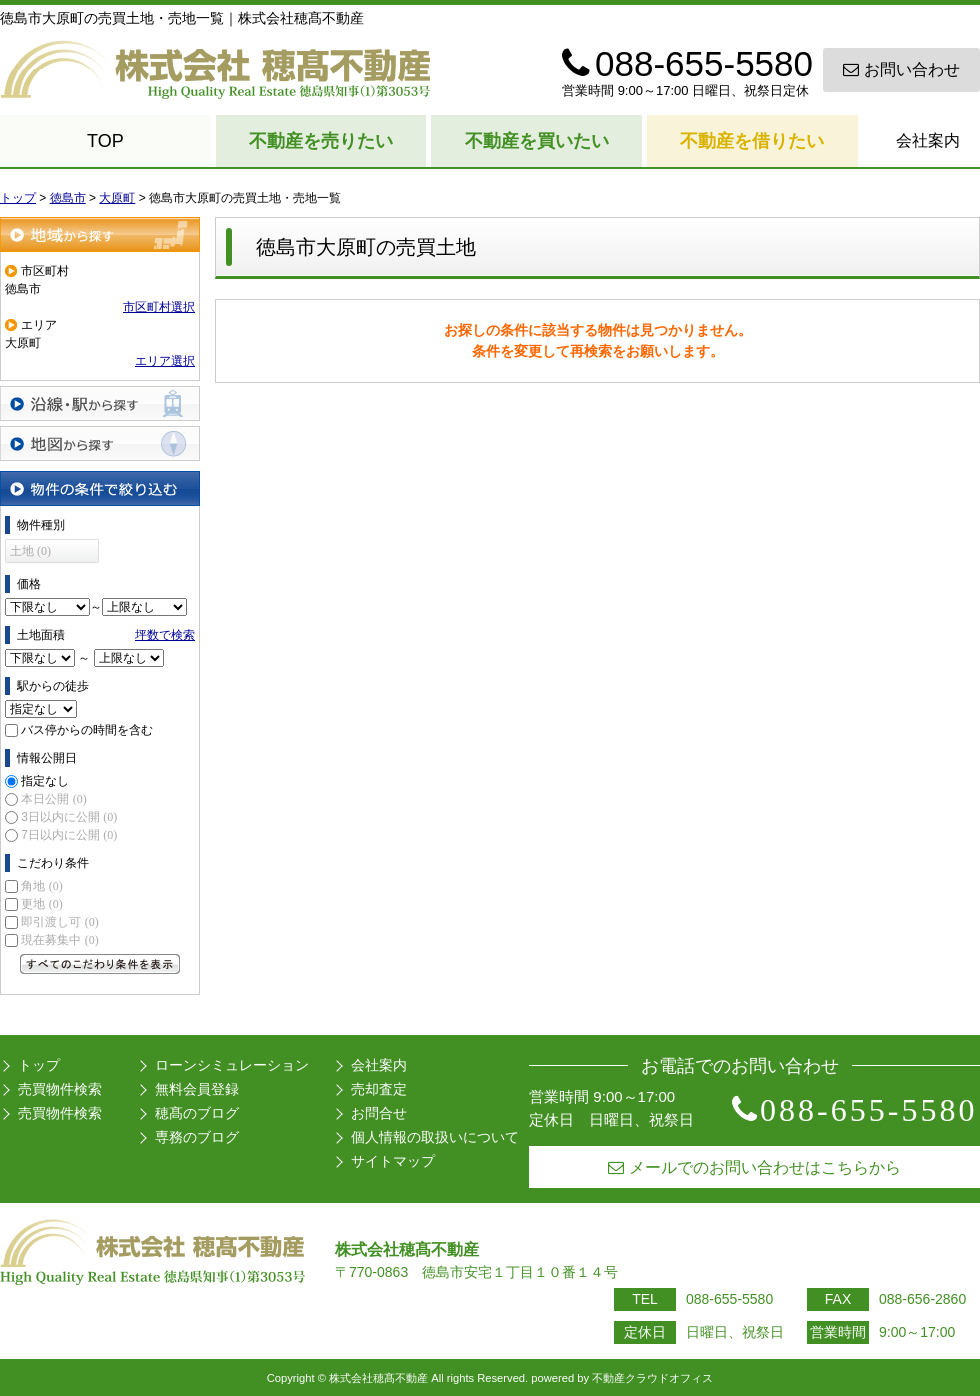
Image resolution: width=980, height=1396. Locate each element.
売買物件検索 (60, 1089)
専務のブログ (197, 1137)
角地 (41, 886)
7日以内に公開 (69, 835)
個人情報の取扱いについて (435, 1137)
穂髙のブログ (197, 1113)
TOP (105, 141)
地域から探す (100, 234)
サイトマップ (393, 1161)
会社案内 (928, 140)
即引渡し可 (59, 922)
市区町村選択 (159, 307)
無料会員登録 (197, 1089)
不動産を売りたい (321, 141)
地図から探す (100, 443)
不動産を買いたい (537, 141)
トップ (39, 1065)
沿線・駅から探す (100, 403)
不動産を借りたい (752, 141)
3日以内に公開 (69, 817)
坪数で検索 (165, 635)
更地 (41, 904)
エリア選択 (165, 361)
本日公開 (53, 799)
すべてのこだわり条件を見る (100, 964)
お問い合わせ (901, 69)
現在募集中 (59, 940)
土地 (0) (30, 551)
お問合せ (379, 1113)
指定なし (45, 781)
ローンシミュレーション (232, 1065)
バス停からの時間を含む (87, 730)
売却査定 (379, 1089)
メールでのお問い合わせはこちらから (754, 1167)
